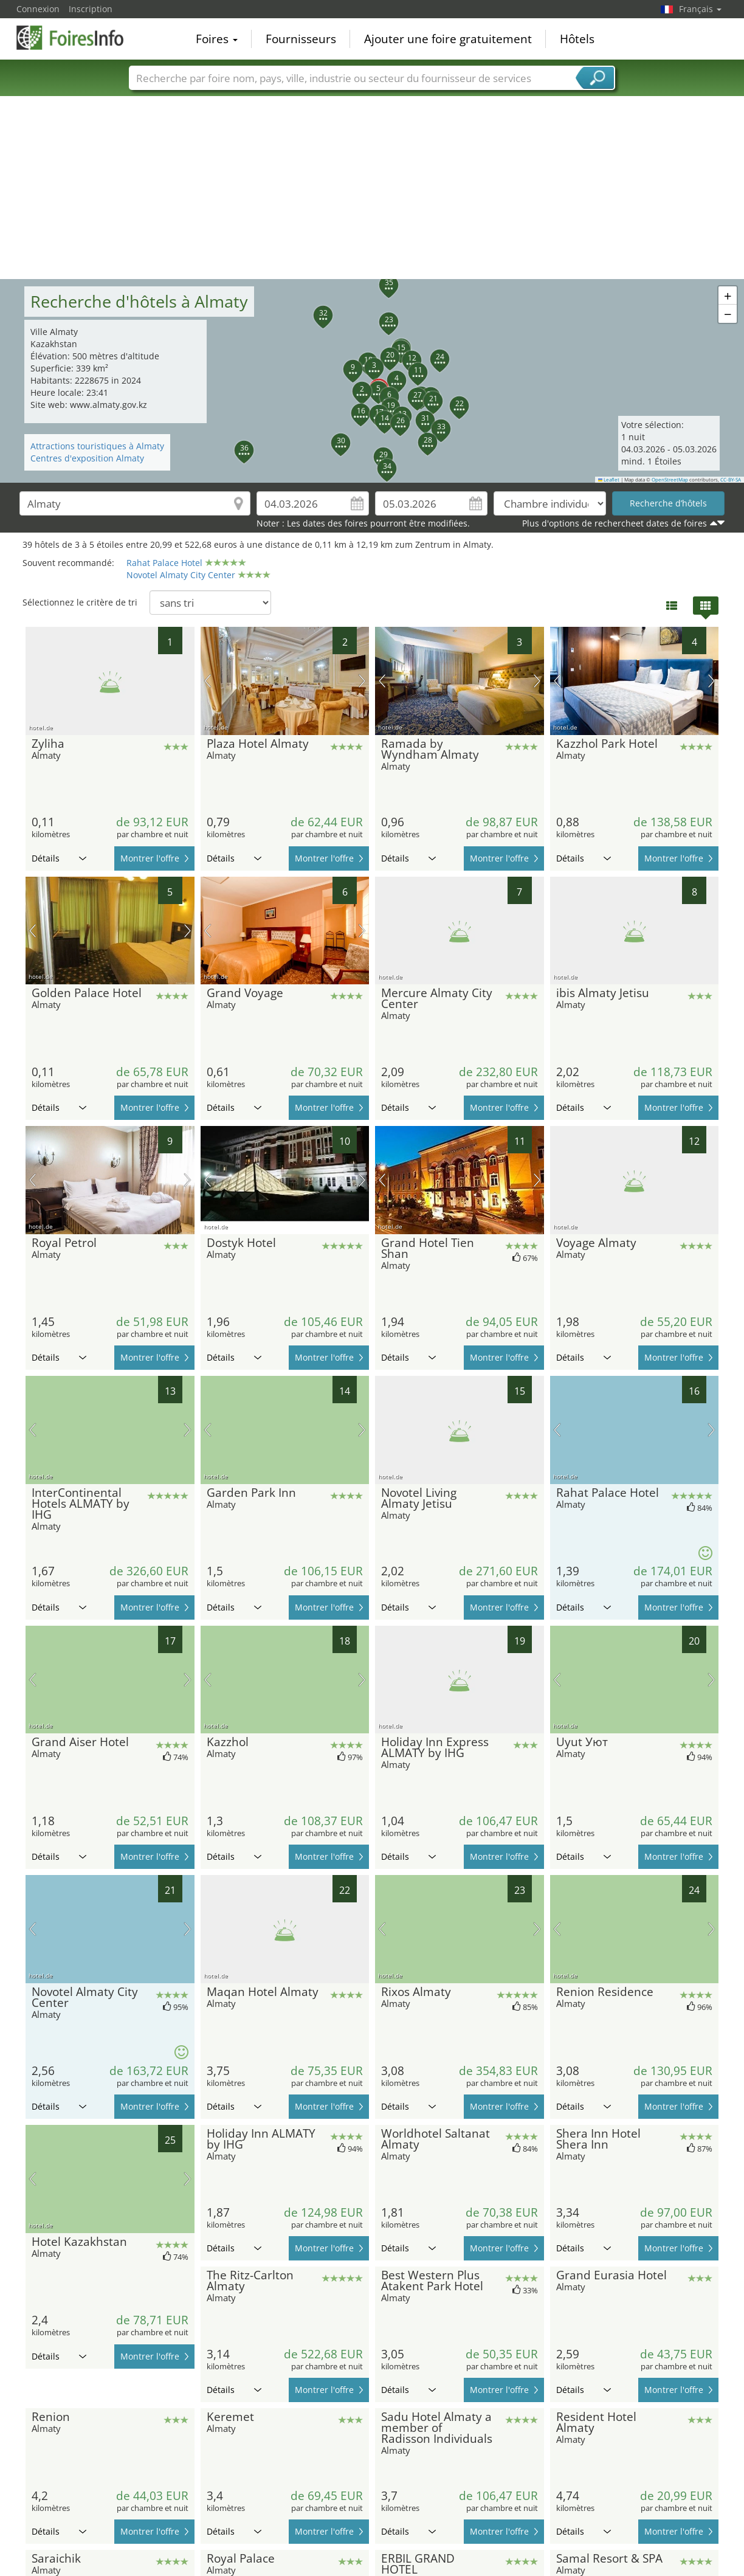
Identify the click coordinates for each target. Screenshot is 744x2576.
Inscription (90, 9)
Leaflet (609, 480)
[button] (355, 384)
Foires (217, 39)
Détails (59, 858)
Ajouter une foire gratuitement (448, 39)
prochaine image (362, 681)
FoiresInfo (77, 38)
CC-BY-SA (730, 480)
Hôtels (577, 39)
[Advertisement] (372, 188)
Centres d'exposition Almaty (87, 458)
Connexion (38, 9)
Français (700, 9)
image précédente (208, 681)
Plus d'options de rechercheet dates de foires (614, 523)
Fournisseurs (301, 39)
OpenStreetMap (670, 480)
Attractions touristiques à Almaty (97, 446)
